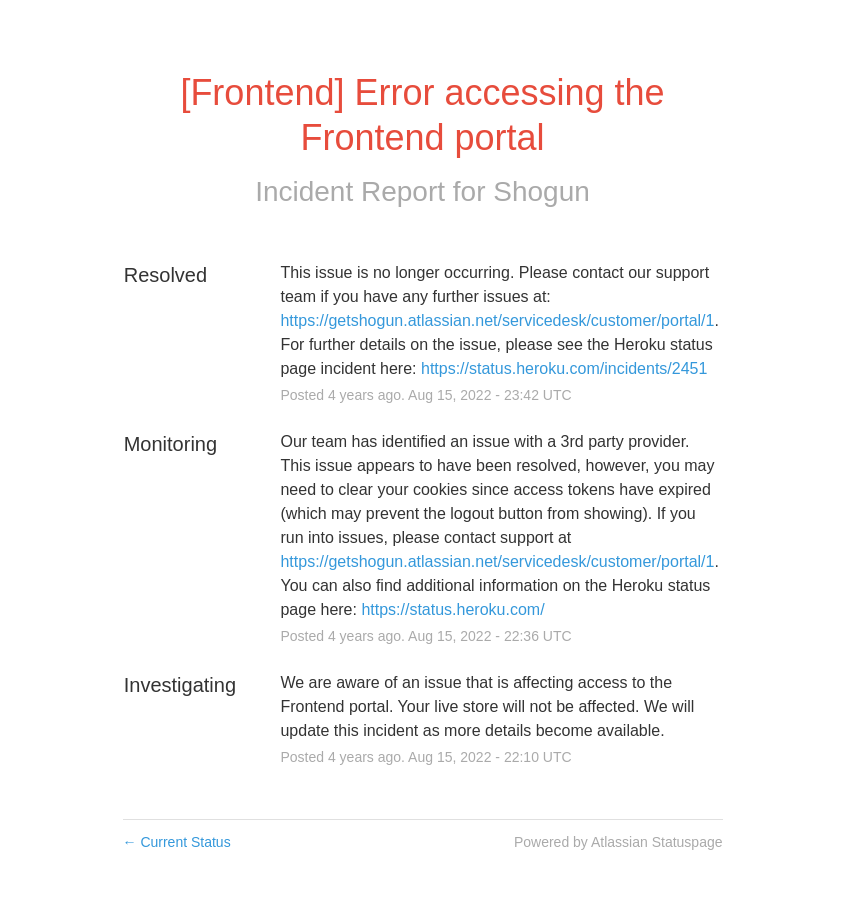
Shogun (541, 191)
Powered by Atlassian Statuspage (618, 842)
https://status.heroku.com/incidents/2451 (564, 368)
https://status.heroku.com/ (452, 609)
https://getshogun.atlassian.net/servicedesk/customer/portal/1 (497, 320)
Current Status (177, 842)
